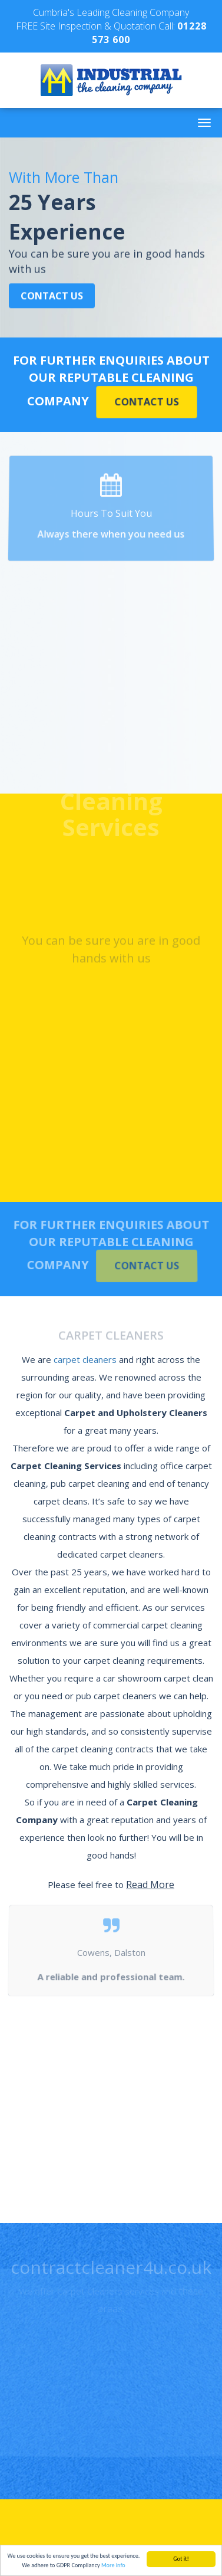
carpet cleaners (85, 1359)
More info (113, 2566)
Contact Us (52, 296)
